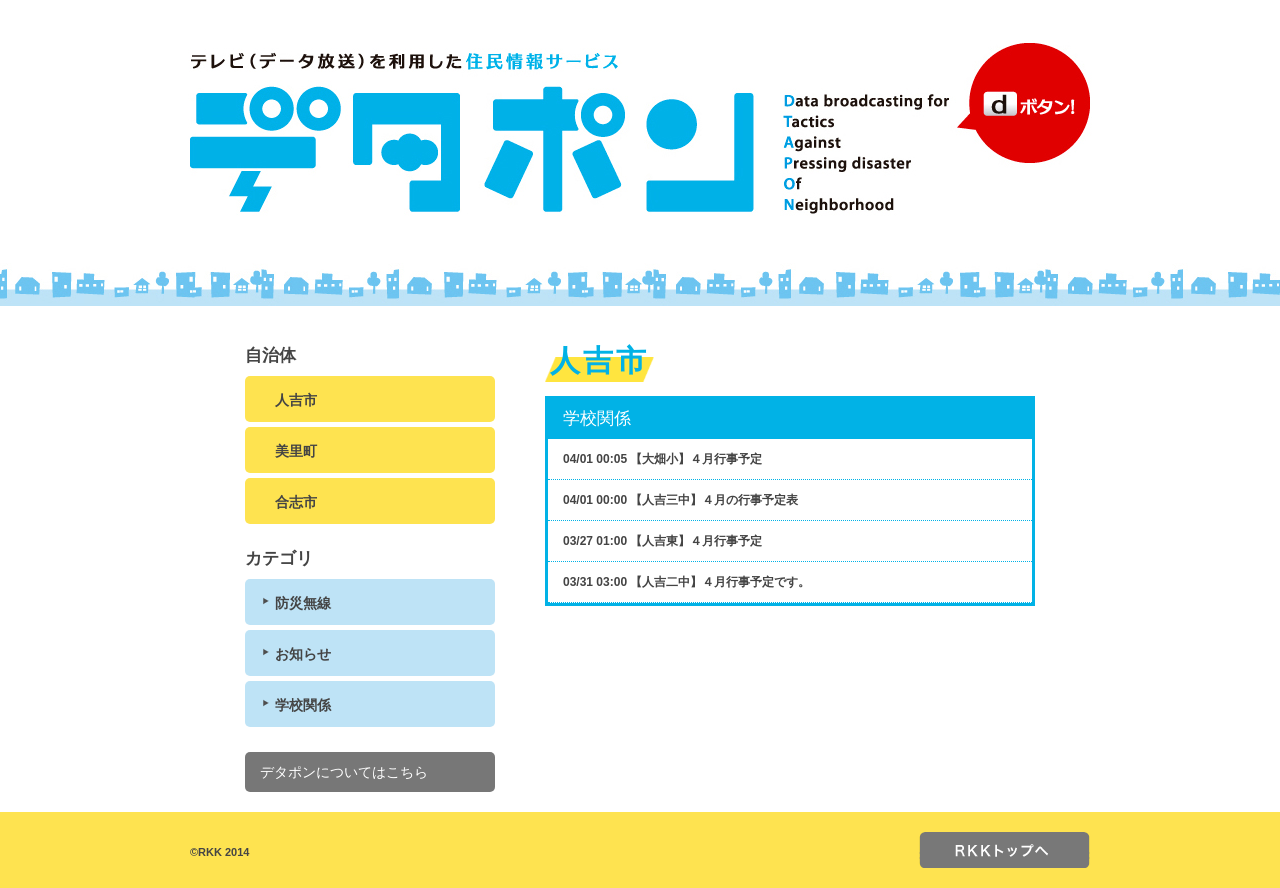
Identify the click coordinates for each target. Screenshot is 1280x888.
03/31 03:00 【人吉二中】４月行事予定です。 (686, 582)
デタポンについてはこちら (344, 772)
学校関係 (303, 705)
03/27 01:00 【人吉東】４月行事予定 (662, 541)
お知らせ (303, 654)
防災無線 (303, 603)
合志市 (296, 502)
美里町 (296, 451)
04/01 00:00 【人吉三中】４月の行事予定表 (680, 500)
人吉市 (296, 400)
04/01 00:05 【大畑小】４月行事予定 (662, 459)
